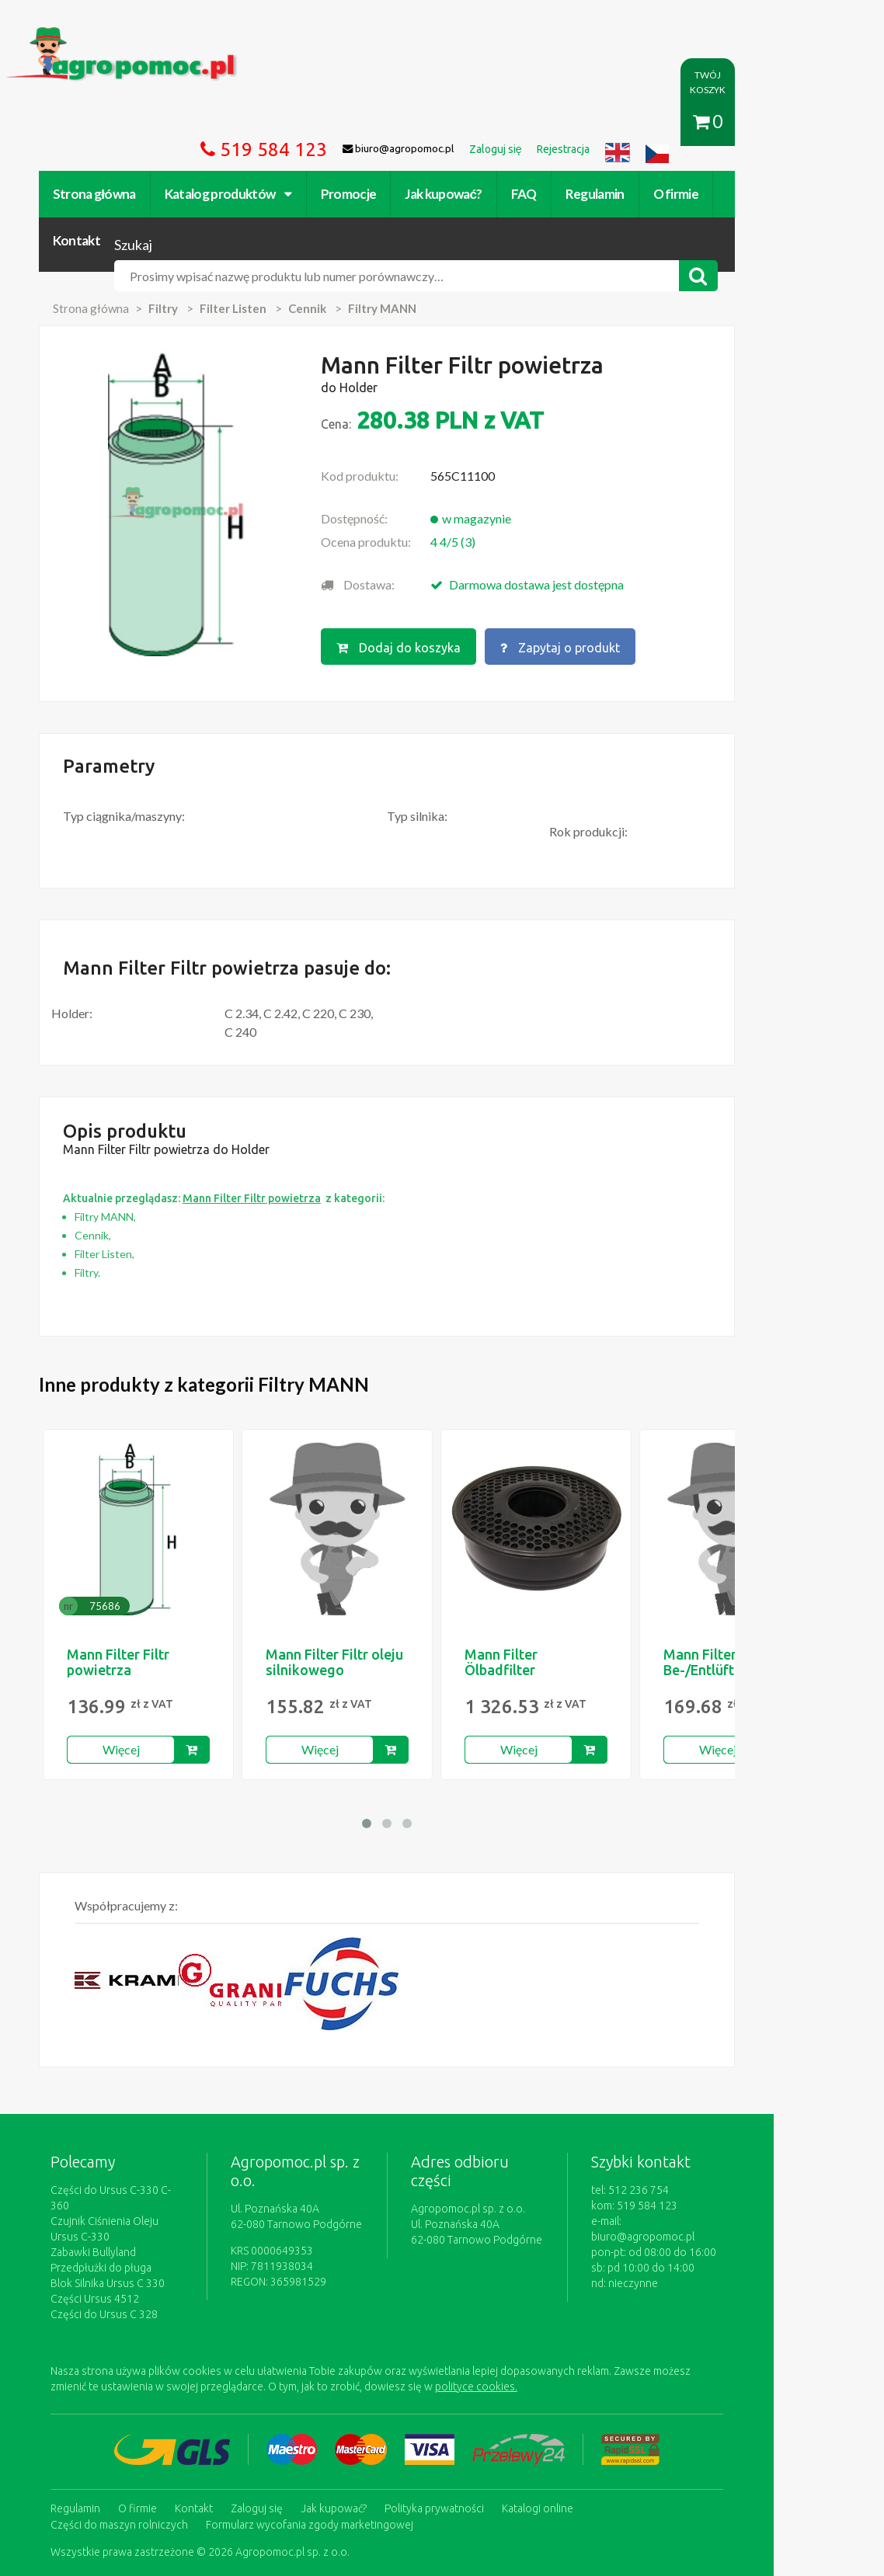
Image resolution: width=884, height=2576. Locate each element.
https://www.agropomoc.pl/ (86, 36)
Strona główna (99, 122)
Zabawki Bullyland (98, 2143)
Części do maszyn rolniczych (665, 2399)
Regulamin (600, 122)
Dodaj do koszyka (443, 556)
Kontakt (756, 122)
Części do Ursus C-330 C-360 (125, 2097)
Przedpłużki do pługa (106, 2159)
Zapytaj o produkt (606, 556)
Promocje (354, 122)
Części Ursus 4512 (100, 2190)
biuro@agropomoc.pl (755, 2128)
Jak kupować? (448, 122)
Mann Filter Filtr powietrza (123, 1568)
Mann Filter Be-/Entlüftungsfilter (735, 1568)
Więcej (125, 1656)
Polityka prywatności (439, 2399)
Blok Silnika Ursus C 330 (113, 2174)
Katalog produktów (234, 122)
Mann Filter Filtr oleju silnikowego (340, 1568)
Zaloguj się (262, 2399)
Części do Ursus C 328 (109, 2205)
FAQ (529, 122)
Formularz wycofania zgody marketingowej (159, 2414)
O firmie (682, 122)
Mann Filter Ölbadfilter (506, 1568)
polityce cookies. (366, 2278)
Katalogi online (543, 2399)
